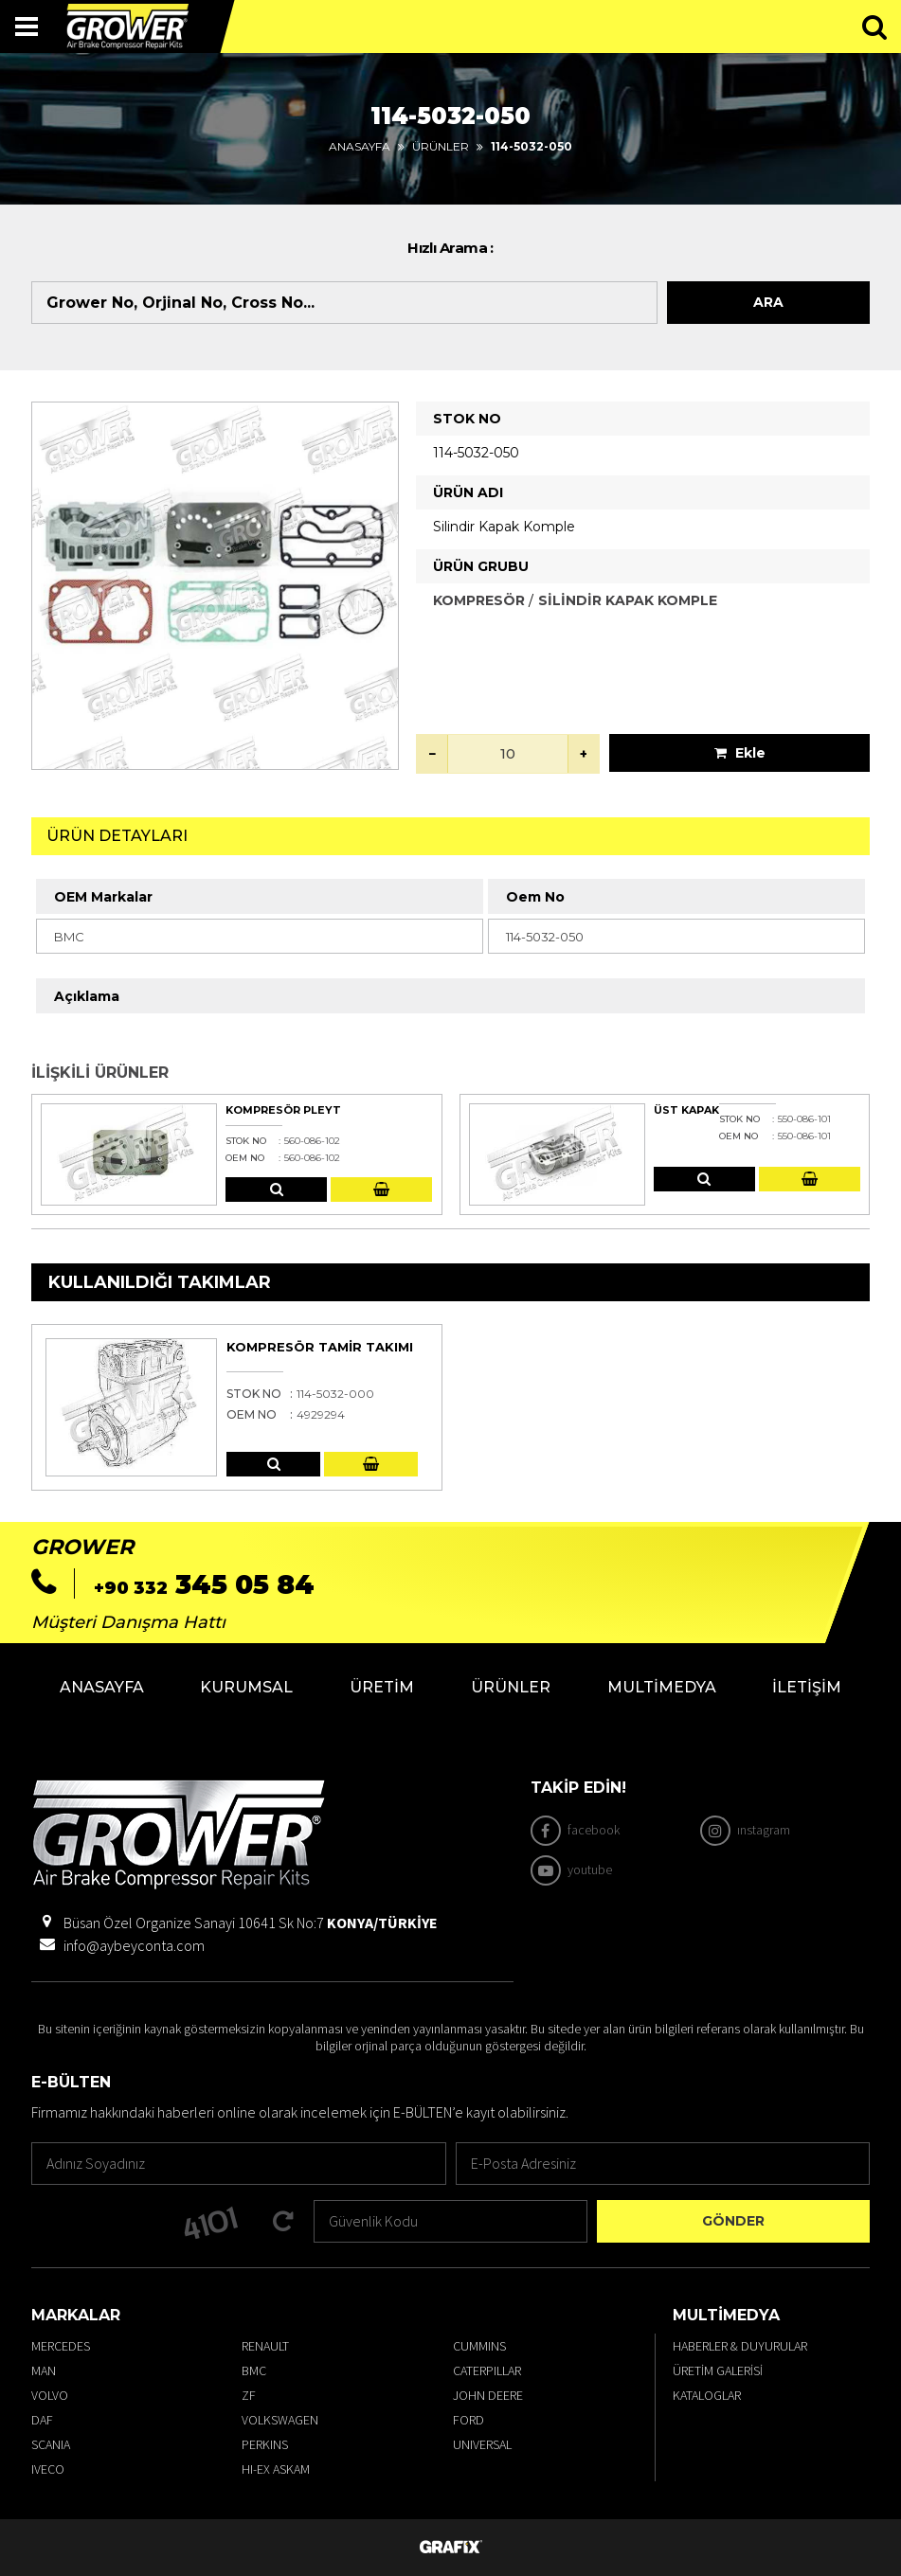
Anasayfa (359, 146)
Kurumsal (246, 1687)
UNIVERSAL (482, 2444)
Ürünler (440, 146)
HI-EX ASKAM (276, 2469)
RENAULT (265, 2345)
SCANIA (50, 2444)
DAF (42, 2419)
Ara (768, 302)
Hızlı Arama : (450, 248)
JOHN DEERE (488, 2395)
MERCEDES (60, 2345)
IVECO (47, 2469)
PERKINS (265, 2444)
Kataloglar (707, 2395)
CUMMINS (479, 2345)
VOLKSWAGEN (280, 2419)
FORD (468, 2419)
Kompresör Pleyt (283, 1110)
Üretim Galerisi (718, 2370)
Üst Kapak (686, 1110)
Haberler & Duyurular (740, 2345)
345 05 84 (204, 1584)
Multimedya (661, 1687)
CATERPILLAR (487, 2370)
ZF (249, 2395)
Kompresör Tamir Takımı (319, 1346)
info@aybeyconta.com (134, 1945)
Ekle (740, 752)
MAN (43, 2370)
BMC (254, 2370)
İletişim (806, 1687)
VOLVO (49, 2395)
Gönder (733, 2220)
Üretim (382, 1687)
